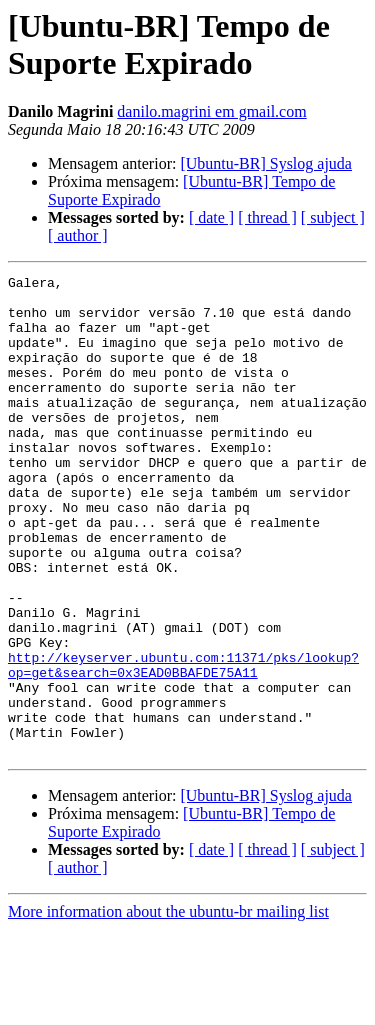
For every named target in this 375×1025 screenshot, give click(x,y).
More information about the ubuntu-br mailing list (168, 1007)
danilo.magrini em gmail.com (211, 111)
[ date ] (211, 217)
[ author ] (78, 235)
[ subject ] (333, 217)
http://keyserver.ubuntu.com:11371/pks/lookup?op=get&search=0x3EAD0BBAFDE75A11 (183, 744)
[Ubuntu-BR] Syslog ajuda (266, 163)
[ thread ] (267, 217)
